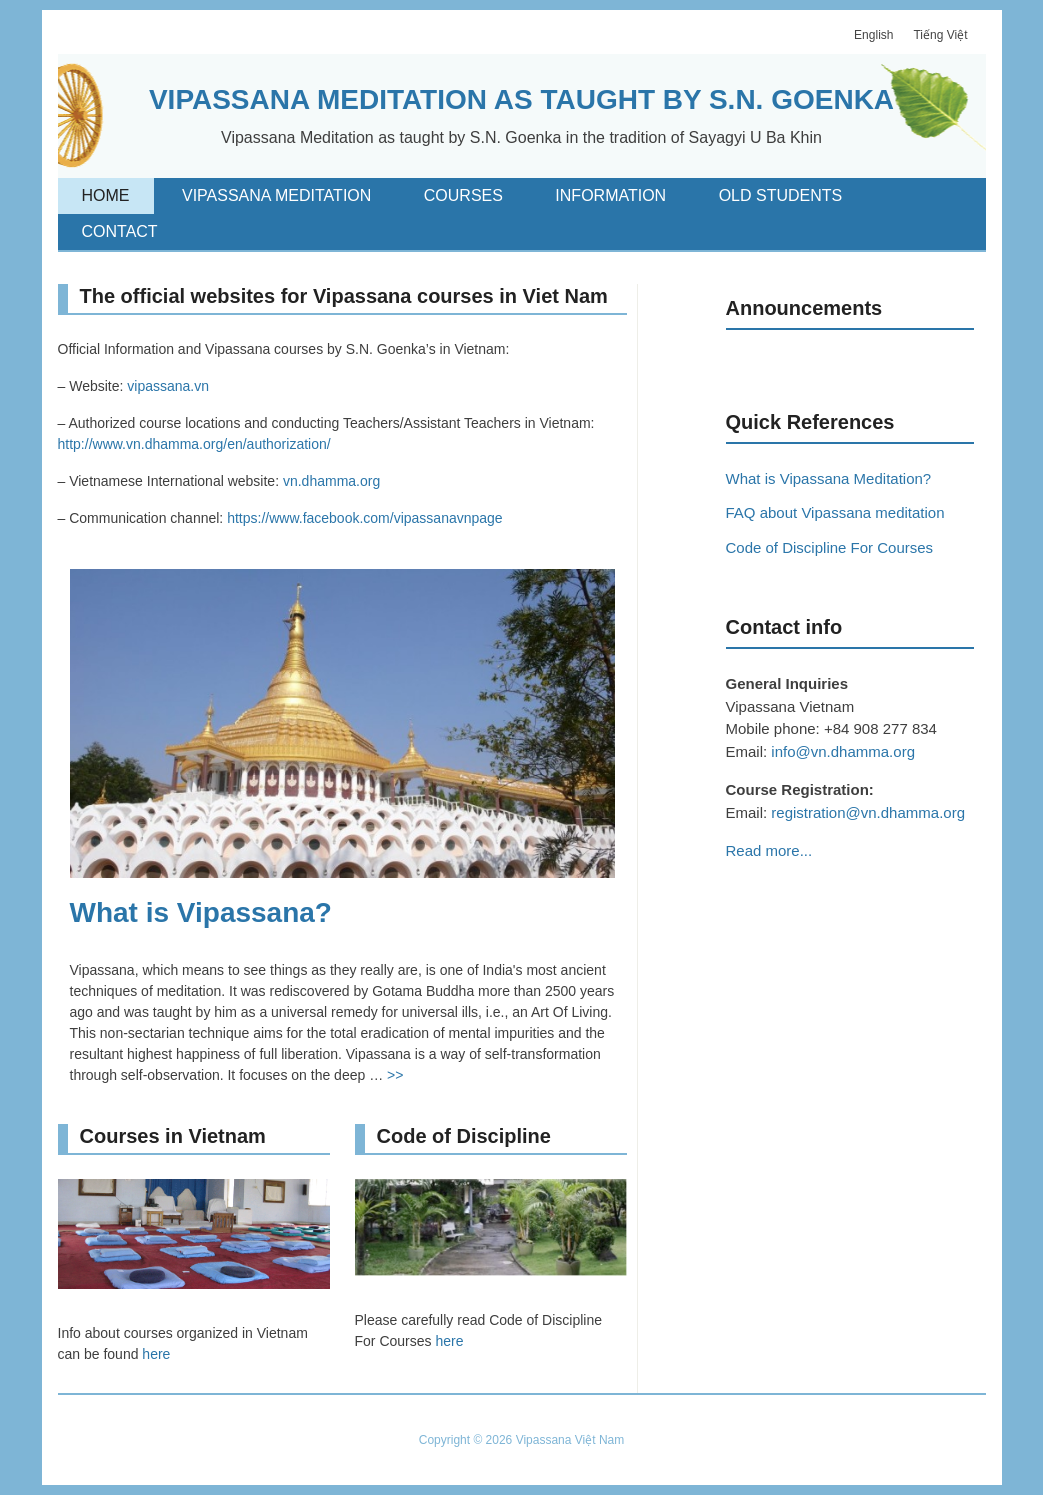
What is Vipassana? (201, 912)
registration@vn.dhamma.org (868, 812)
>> (395, 1075)
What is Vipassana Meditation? (829, 478)
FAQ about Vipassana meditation (835, 512)
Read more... (769, 850)
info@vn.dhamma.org (843, 751)
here (156, 1354)
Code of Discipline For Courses (830, 547)
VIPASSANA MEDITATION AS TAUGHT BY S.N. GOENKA (521, 99)
